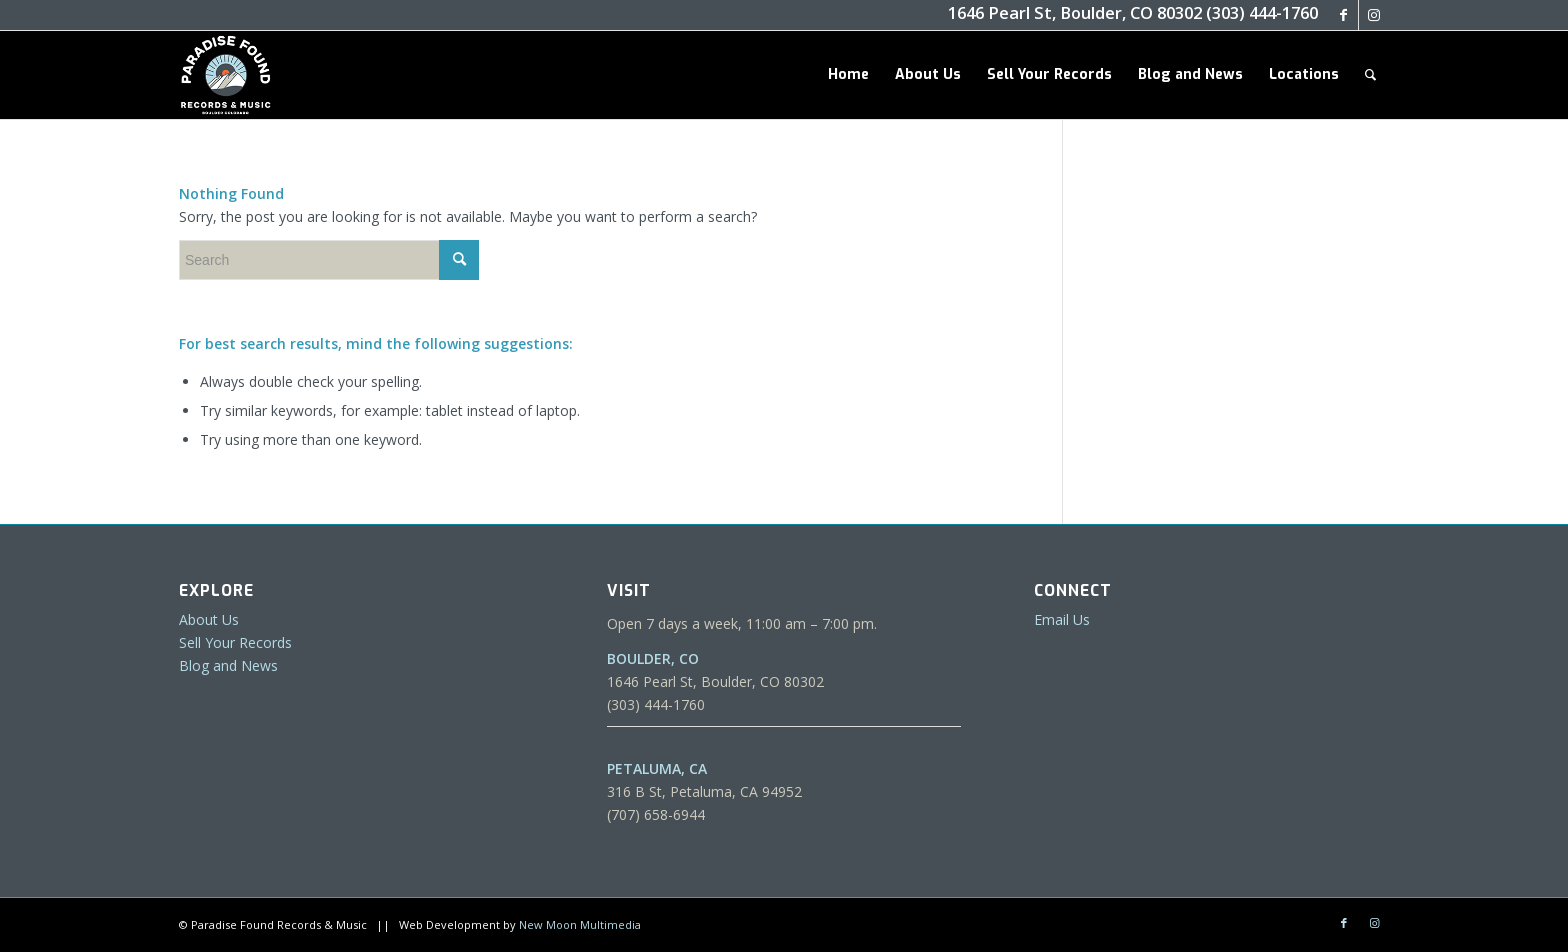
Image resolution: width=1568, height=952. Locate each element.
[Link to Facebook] (1343, 15)
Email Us (1062, 619)
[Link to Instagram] (1374, 15)
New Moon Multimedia (580, 924)
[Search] (1370, 75)
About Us (209, 619)
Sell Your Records (235, 642)
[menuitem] (848, 75)
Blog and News (228, 665)
